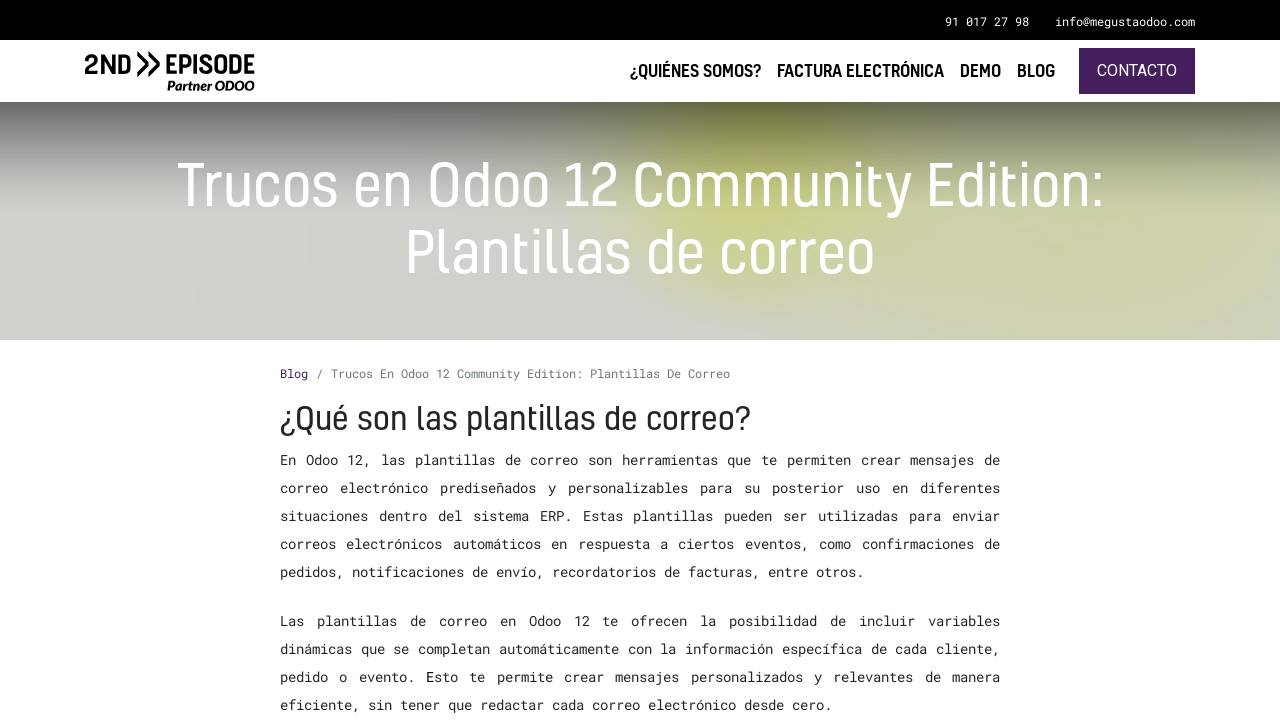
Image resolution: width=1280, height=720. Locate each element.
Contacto (1137, 70)
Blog (294, 373)
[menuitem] (1036, 70)
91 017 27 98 (987, 21)
